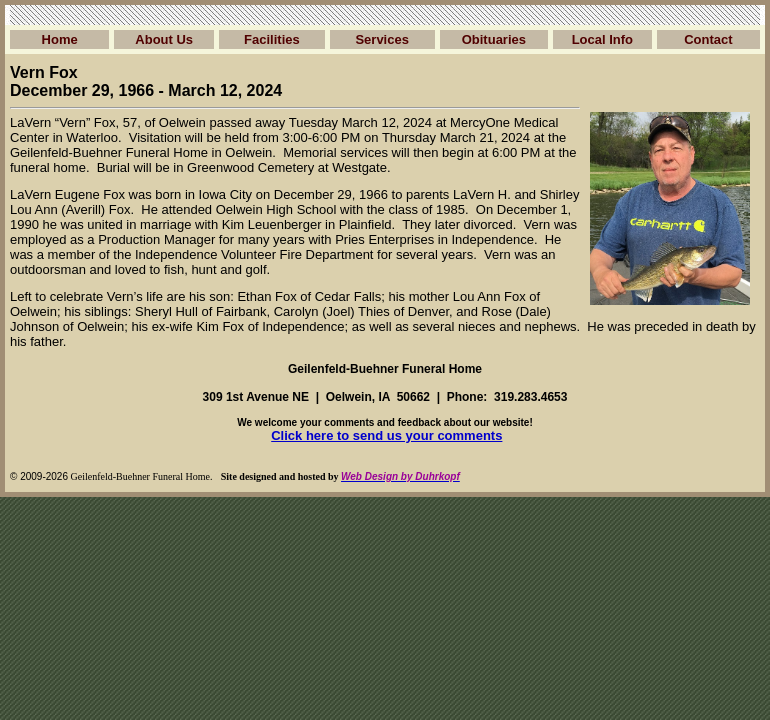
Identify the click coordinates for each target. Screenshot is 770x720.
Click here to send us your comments (386, 435)
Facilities (272, 39)
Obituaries (494, 39)
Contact (708, 39)
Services (382, 39)
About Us (164, 39)
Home (60, 39)
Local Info (602, 39)
